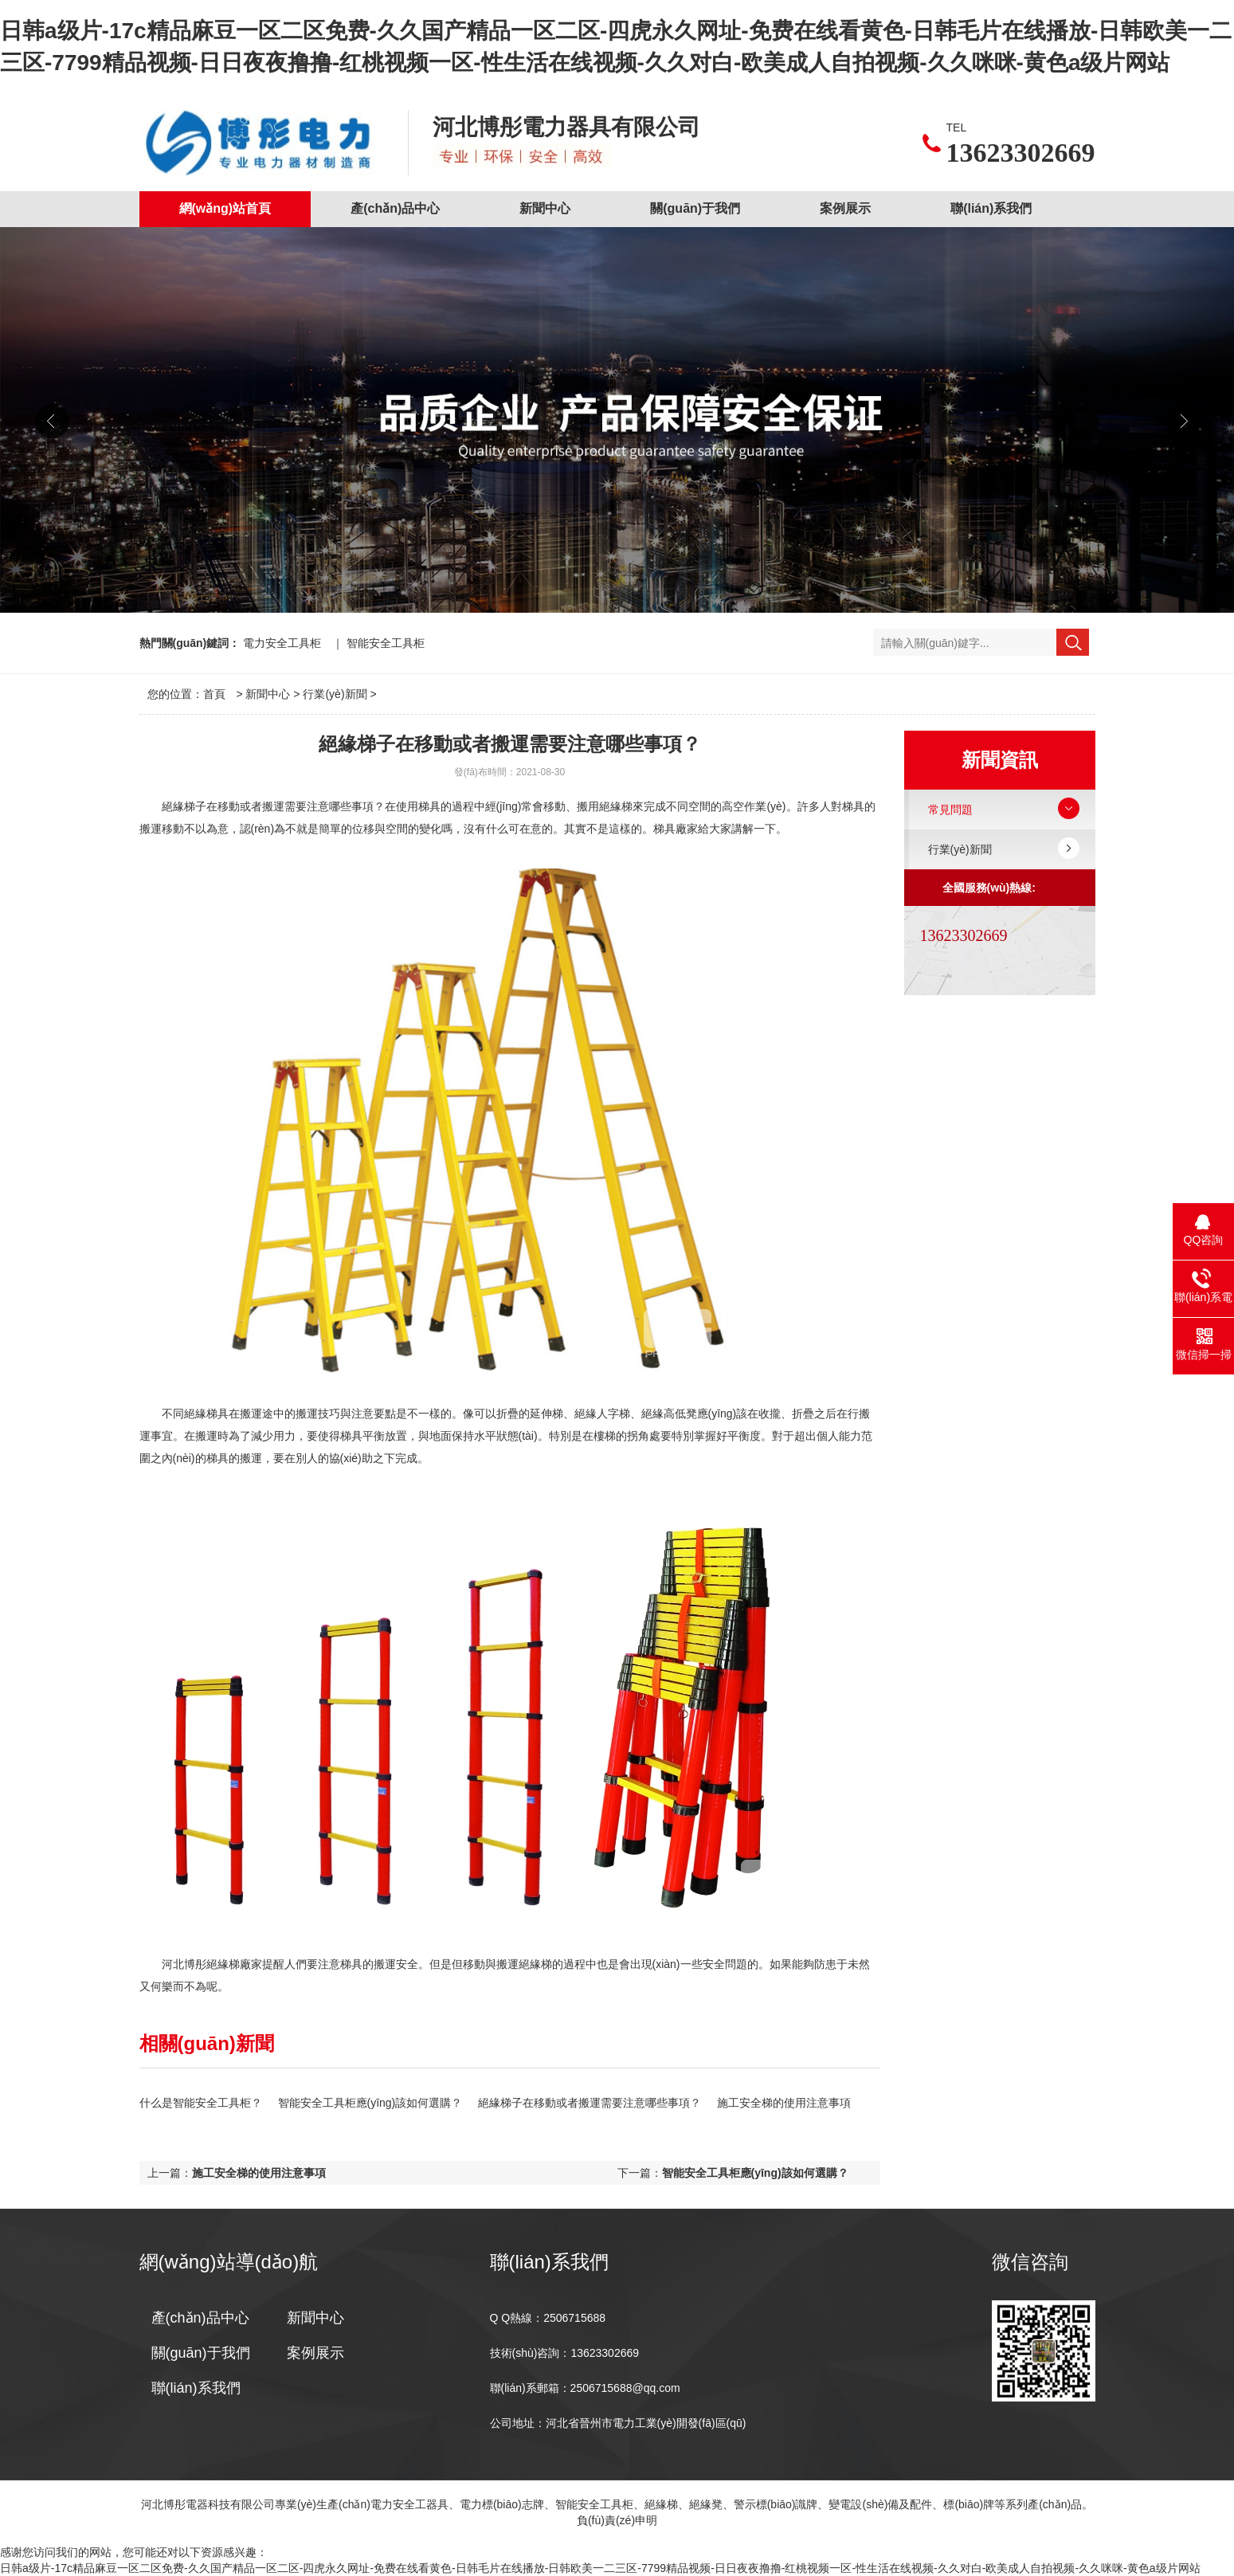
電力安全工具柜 (282, 643)
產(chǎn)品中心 (395, 208)
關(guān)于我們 (695, 208)
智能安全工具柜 (386, 643)
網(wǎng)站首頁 (225, 208)
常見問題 (950, 809)
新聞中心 (544, 208)
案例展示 (845, 208)
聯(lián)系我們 (991, 208)
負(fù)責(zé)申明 (617, 2520)
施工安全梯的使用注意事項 (784, 2102)
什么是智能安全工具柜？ (200, 2102)
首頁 (214, 694)
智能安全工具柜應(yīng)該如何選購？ (370, 2102)
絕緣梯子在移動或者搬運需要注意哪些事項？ (589, 2102)
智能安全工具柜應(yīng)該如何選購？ (755, 2172)
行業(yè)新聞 (334, 694)
